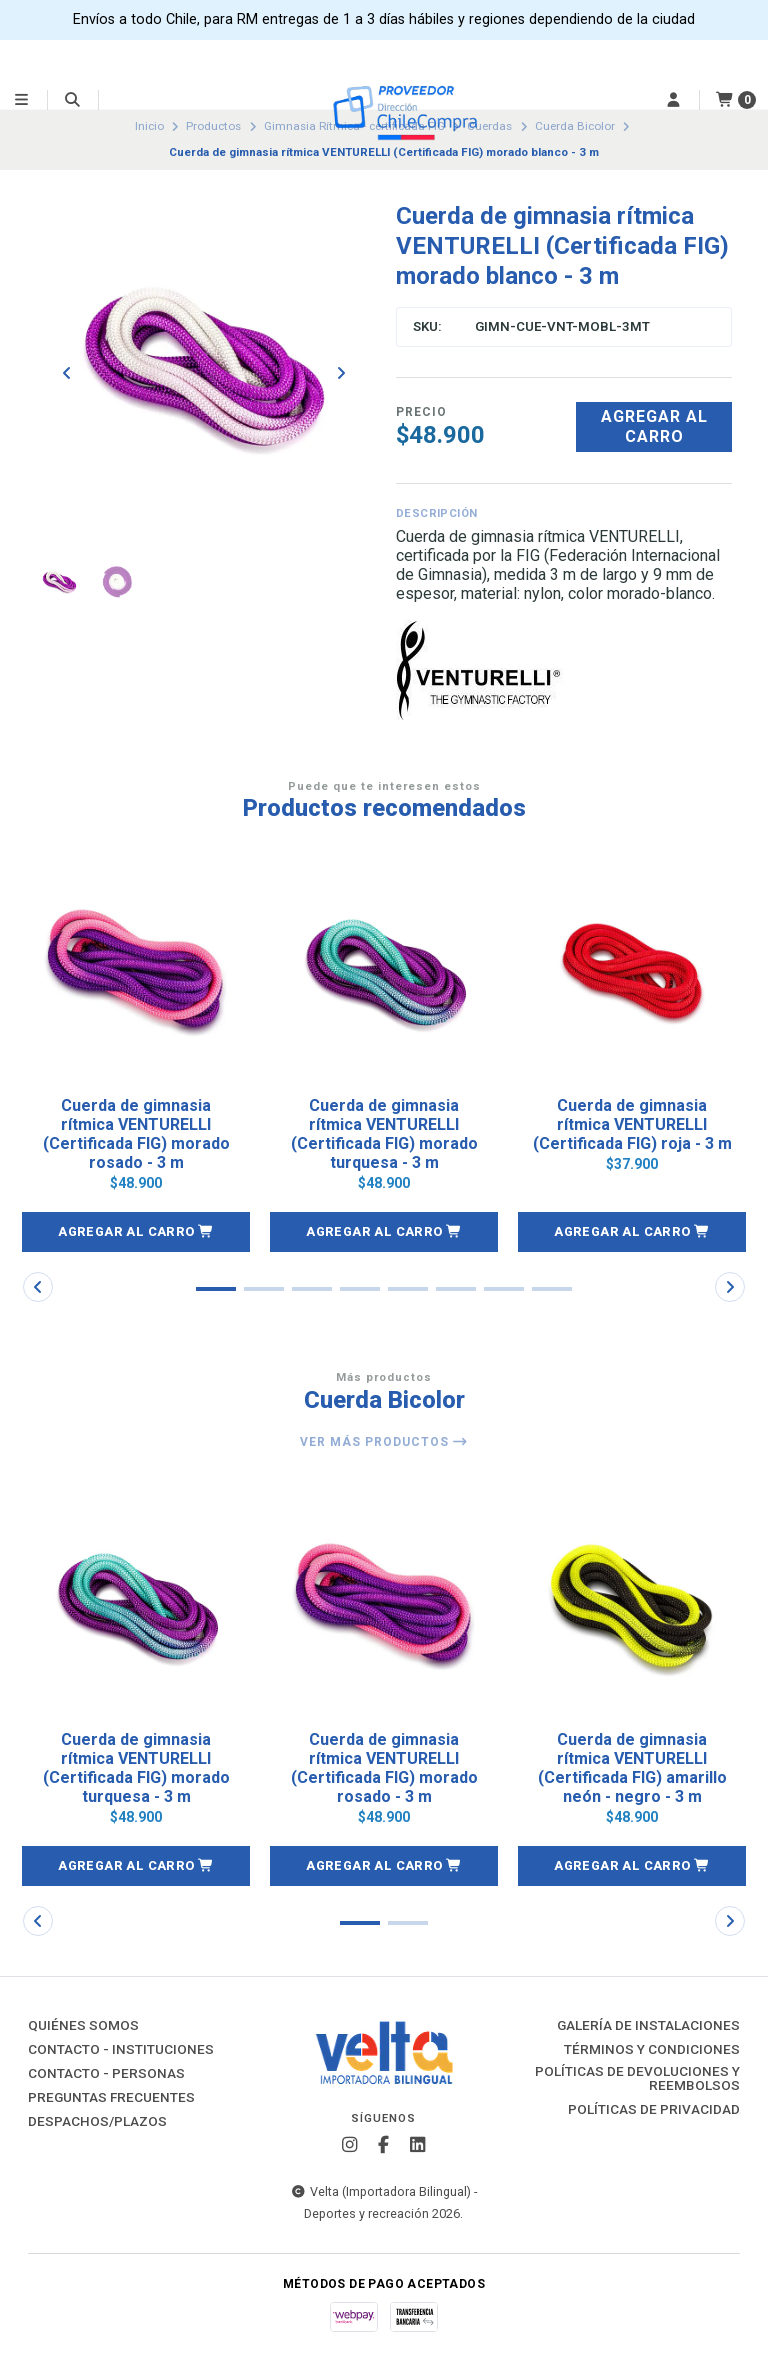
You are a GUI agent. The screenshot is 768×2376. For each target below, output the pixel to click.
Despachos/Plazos (97, 2122)
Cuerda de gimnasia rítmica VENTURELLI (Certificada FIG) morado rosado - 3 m (136, 1134)
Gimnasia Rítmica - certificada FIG (354, 126)
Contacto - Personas (106, 2074)
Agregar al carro (654, 426)
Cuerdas (489, 126)
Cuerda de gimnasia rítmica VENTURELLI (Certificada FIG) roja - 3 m (632, 1124)
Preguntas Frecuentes (111, 2098)
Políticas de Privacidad (654, 2110)
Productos (213, 126)
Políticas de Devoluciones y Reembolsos (637, 2078)
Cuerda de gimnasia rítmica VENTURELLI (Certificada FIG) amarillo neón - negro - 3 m (632, 1768)
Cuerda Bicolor (575, 126)
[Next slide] (341, 373)
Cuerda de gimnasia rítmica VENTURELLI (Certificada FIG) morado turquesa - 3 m (384, 1134)
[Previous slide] (67, 373)
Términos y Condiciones (652, 2050)
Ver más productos (384, 1442)
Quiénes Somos (83, 2026)
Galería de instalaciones (648, 2026)
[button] (136, 1232)
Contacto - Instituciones (121, 2050)
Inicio (149, 126)
